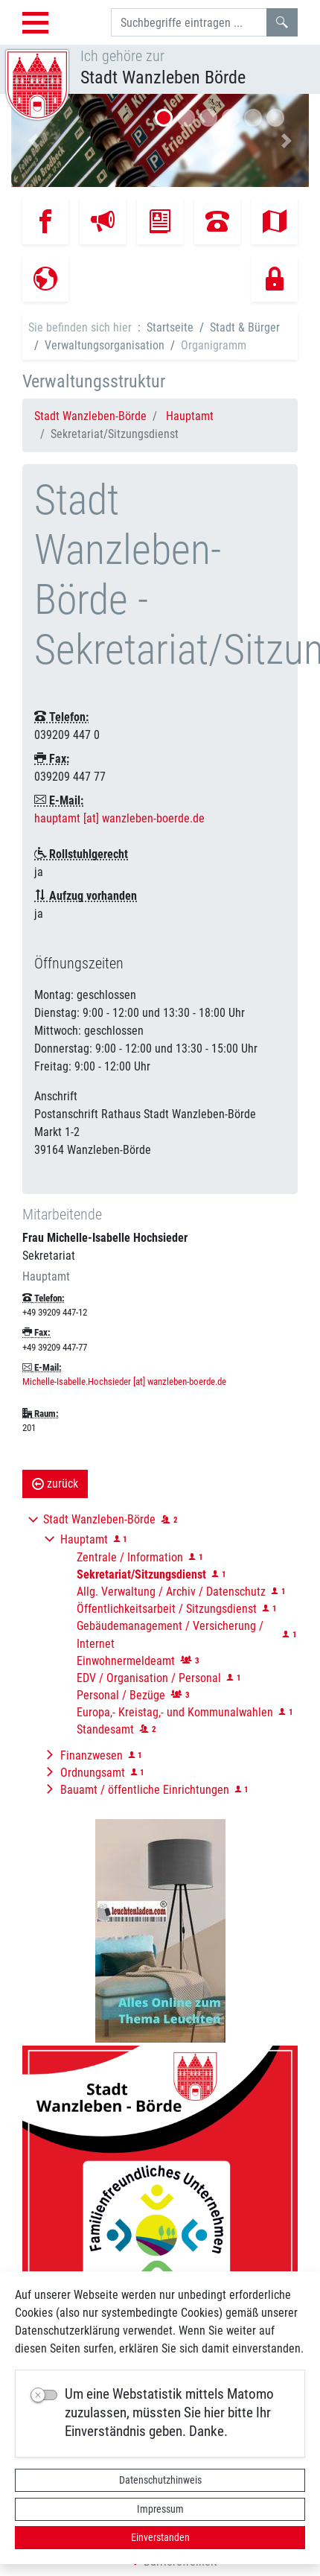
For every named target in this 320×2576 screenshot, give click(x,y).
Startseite (170, 327)
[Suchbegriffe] (189, 22)
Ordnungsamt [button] (92, 1773)
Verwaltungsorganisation (104, 345)
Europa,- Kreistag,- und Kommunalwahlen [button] (175, 1712)
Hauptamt (190, 416)
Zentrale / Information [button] (130, 1557)
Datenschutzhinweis (160, 2480)
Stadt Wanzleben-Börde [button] (99, 1519)
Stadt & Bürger (245, 327)
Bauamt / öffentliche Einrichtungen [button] (144, 1790)
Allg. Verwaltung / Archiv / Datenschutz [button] (171, 1591)
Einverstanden (160, 2537)
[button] (33, 140)
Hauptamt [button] (84, 1539)
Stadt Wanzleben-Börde (90, 416)
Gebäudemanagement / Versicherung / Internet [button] (170, 1635)
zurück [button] (55, 1483)
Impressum (160, 2509)
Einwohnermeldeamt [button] (126, 1661)
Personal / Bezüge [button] (121, 1695)
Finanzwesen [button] (91, 1755)
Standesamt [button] (105, 1729)
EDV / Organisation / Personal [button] (149, 1678)
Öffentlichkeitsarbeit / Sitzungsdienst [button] (167, 1609)
